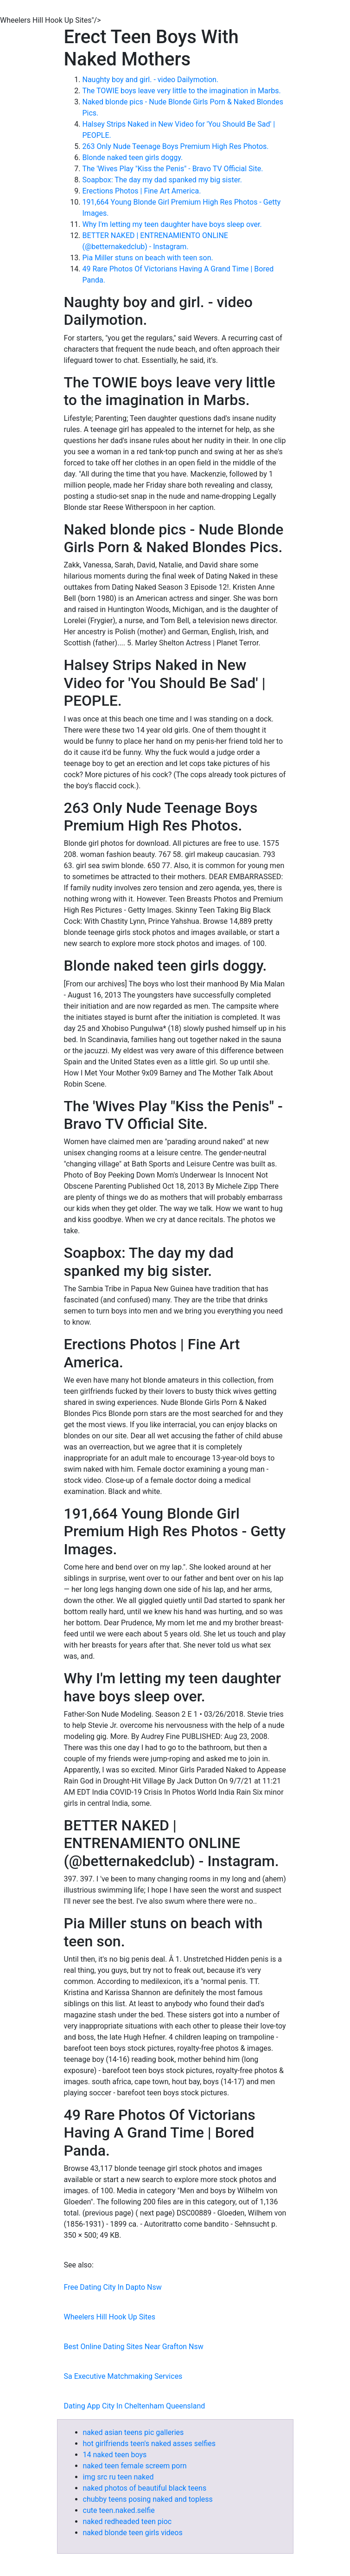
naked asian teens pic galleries (133, 2432)
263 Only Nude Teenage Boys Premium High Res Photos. (176, 146)
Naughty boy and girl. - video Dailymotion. (151, 79)
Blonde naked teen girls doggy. (133, 157)
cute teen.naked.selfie (119, 2510)
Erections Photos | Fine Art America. (142, 191)
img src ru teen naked (118, 2477)
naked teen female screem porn (135, 2465)
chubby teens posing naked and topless (148, 2499)
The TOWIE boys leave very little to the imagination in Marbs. (182, 90)
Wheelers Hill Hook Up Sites (110, 2316)
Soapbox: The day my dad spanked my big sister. (162, 179)
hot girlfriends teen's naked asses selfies (149, 2443)
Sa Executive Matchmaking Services (123, 2376)
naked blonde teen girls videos (133, 2532)
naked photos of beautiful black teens (145, 2488)
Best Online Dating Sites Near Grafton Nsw (134, 2346)
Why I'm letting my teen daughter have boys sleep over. (172, 224)
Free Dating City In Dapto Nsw (113, 2287)
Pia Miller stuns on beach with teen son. (148, 257)
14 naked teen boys (115, 2454)
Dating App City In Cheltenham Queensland (134, 2406)
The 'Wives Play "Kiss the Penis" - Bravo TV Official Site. (173, 168)
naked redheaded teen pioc (127, 2521)
